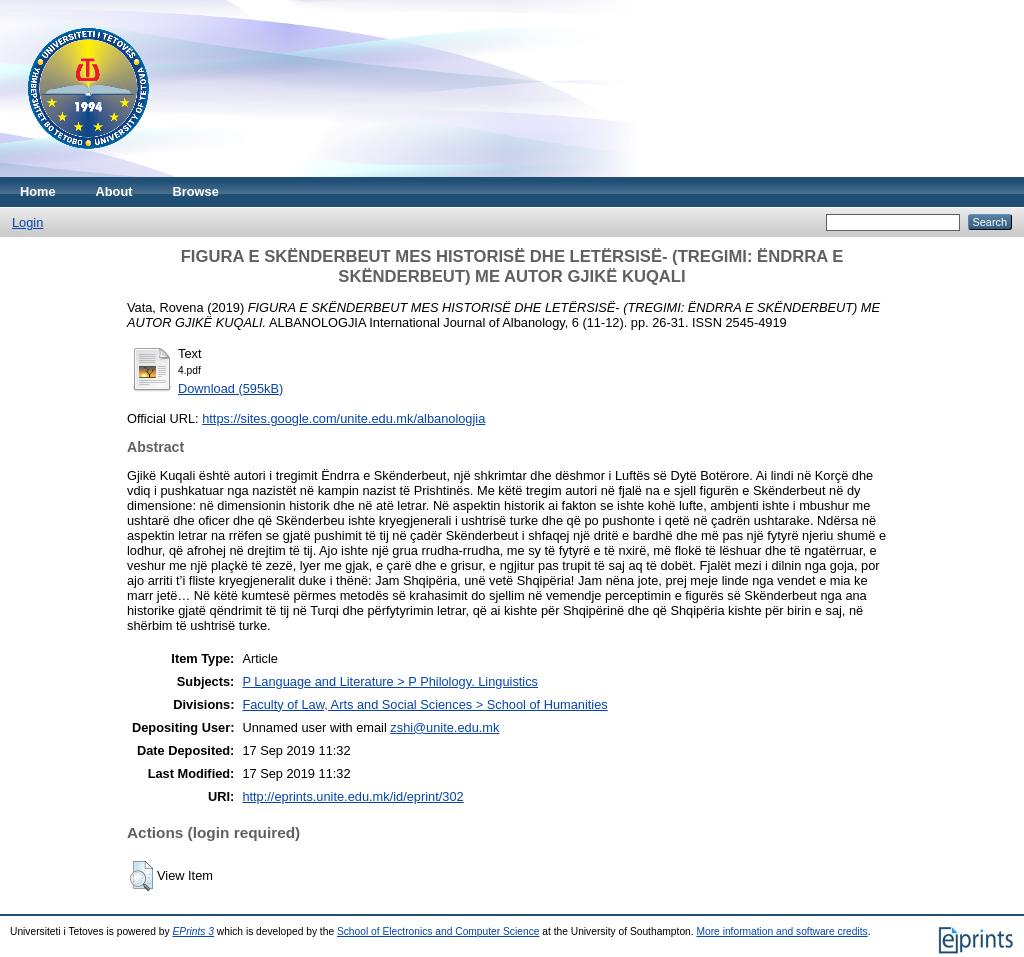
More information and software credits (781, 931)
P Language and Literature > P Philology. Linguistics (390, 681)
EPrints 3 (194, 931)
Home (38, 191)
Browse (196, 191)
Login (27, 222)
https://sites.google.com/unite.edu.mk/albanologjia (343, 418)
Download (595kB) (230, 388)
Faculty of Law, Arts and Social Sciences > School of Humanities (424, 704)
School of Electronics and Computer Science (438, 931)
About (114, 191)
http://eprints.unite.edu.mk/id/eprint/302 (352, 796)
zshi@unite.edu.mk (444, 727)
